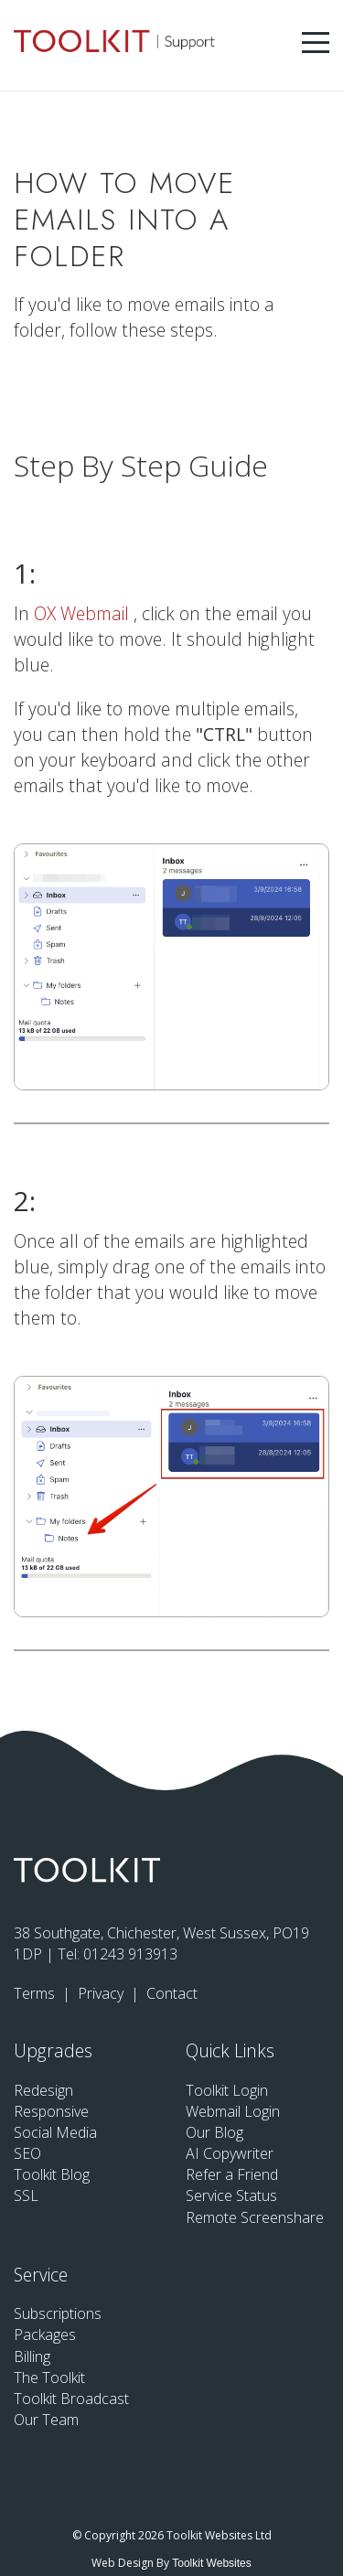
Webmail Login (233, 2111)
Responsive (51, 2111)
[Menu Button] (315, 42)
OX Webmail (84, 613)
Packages (45, 2334)
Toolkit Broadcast (71, 2398)
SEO (27, 2153)
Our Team (46, 2420)
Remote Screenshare (255, 2217)
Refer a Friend (232, 2174)
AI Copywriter (229, 2153)
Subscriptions (58, 2313)
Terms (36, 1993)
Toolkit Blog (52, 2174)
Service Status (231, 2195)
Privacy (102, 1993)
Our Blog (214, 2132)
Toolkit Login (227, 2090)
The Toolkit (49, 2377)
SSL (26, 2195)
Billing (32, 2356)
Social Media (55, 2132)
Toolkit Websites (211, 2563)
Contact (172, 1993)
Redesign (43, 2090)
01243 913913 (130, 1954)
